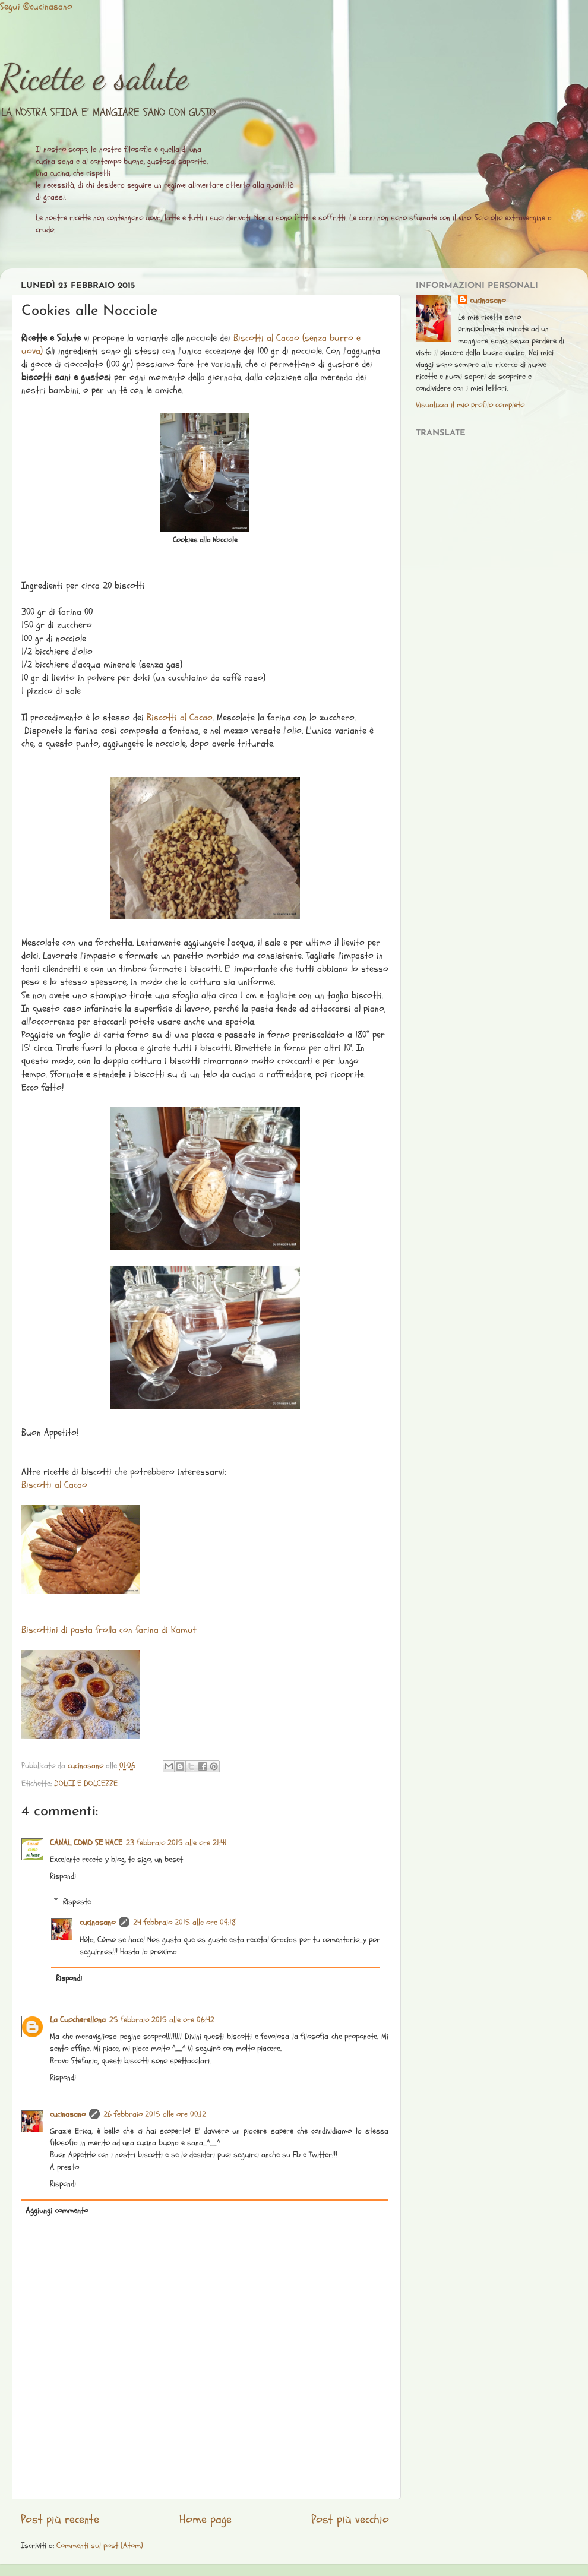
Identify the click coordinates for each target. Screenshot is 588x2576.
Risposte (77, 1901)
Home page (205, 2519)
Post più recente (60, 2519)
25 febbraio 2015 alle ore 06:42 (161, 2019)
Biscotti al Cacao (180, 717)
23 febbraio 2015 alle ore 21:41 (176, 1842)
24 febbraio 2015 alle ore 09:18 (184, 1922)
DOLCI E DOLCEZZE (86, 1783)
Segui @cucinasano (36, 6)
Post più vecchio (350, 2519)
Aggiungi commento (57, 2210)
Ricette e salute (94, 77)
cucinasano (97, 1922)
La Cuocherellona (78, 2019)
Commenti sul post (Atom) (99, 2545)
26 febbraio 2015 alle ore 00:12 (154, 2114)
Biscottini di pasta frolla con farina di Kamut (109, 1629)
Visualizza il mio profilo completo (470, 404)
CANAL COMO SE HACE (86, 1842)
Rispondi (63, 1876)
